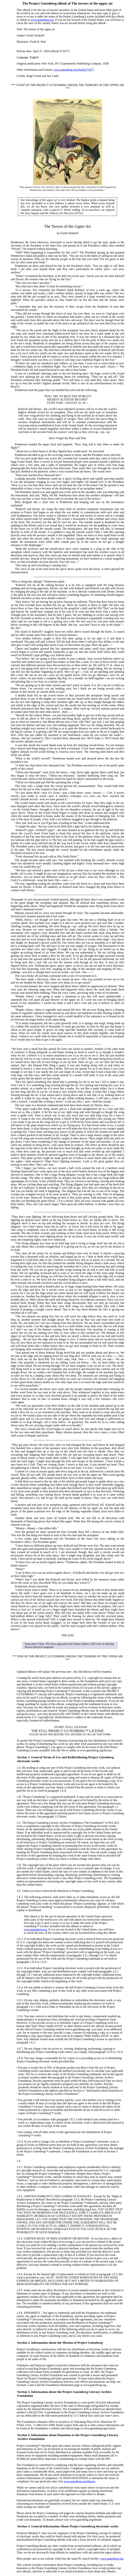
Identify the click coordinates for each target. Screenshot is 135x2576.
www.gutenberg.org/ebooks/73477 (74, 69)
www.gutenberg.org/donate (79, 2481)
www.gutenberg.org (42, 19)
